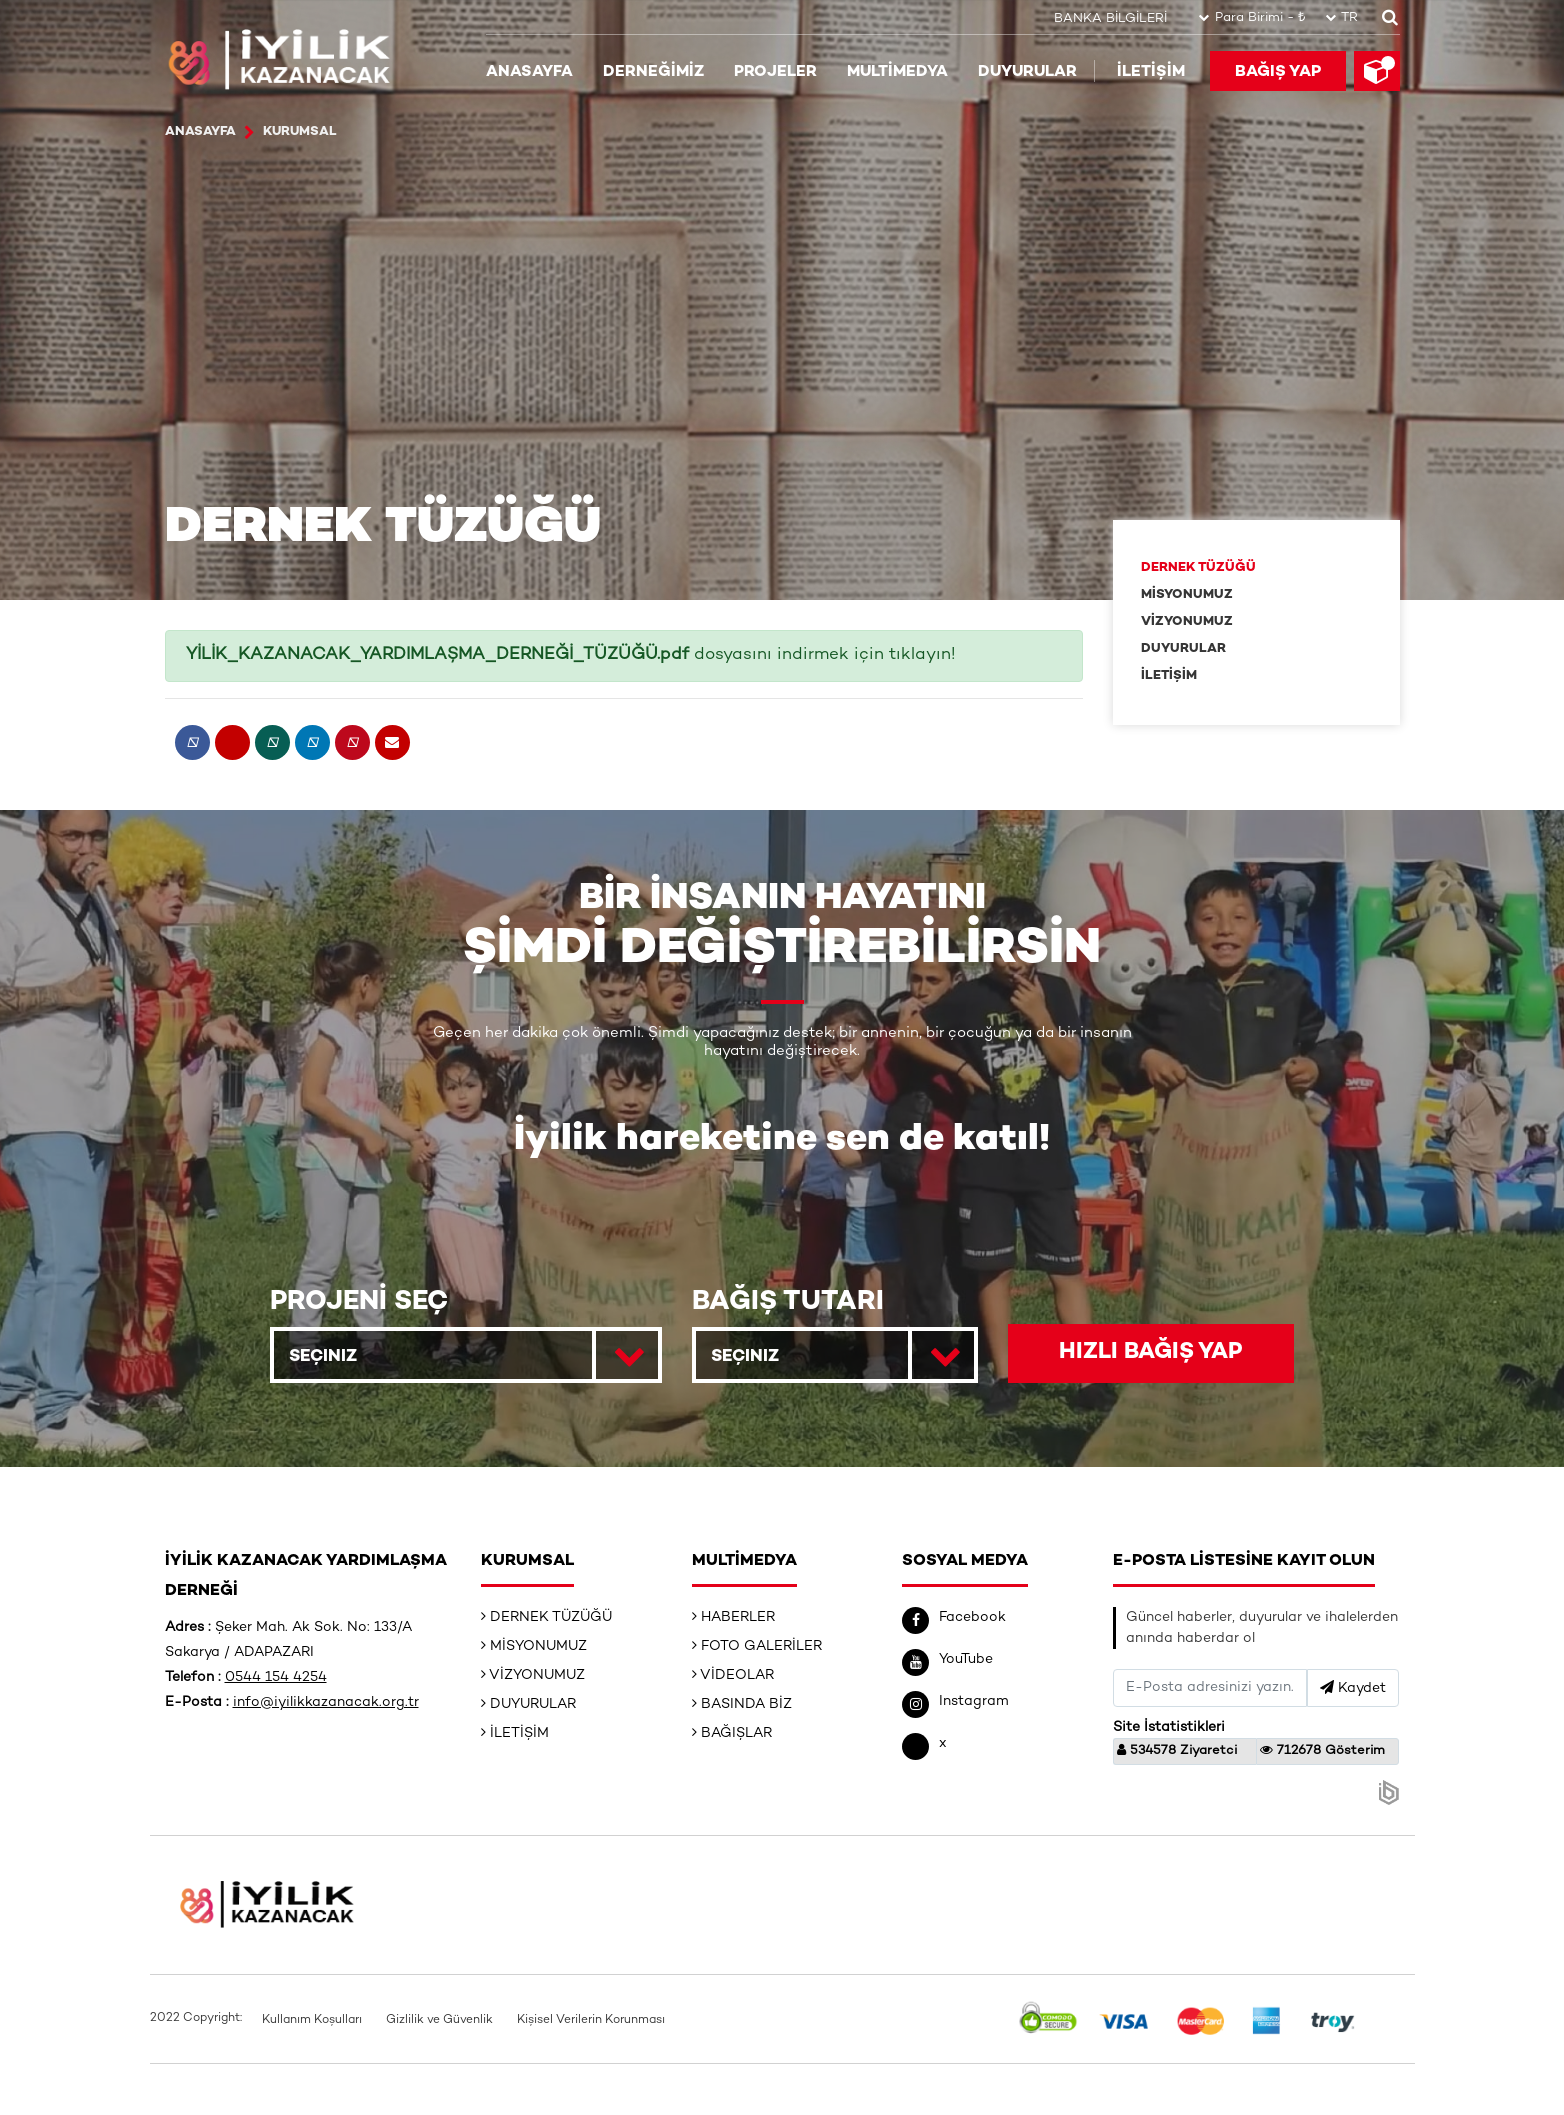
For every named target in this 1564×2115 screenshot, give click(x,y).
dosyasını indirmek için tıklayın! (571, 655)
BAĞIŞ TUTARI (788, 1302)
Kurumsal (302, 132)
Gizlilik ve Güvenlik (439, 2021)
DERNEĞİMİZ (653, 71)
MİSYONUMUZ (1187, 595)
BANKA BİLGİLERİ (1110, 18)
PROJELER (775, 71)
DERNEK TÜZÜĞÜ (1198, 568)
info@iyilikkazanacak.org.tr (326, 1703)
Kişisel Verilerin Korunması (591, 2021)
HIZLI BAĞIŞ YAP (1151, 1354)
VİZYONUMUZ (1187, 622)
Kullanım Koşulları (312, 2021)
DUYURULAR (1027, 71)
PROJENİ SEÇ (359, 1302)
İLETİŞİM (1151, 71)
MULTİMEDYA (897, 71)
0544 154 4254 (276, 1678)
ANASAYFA (529, 71)
